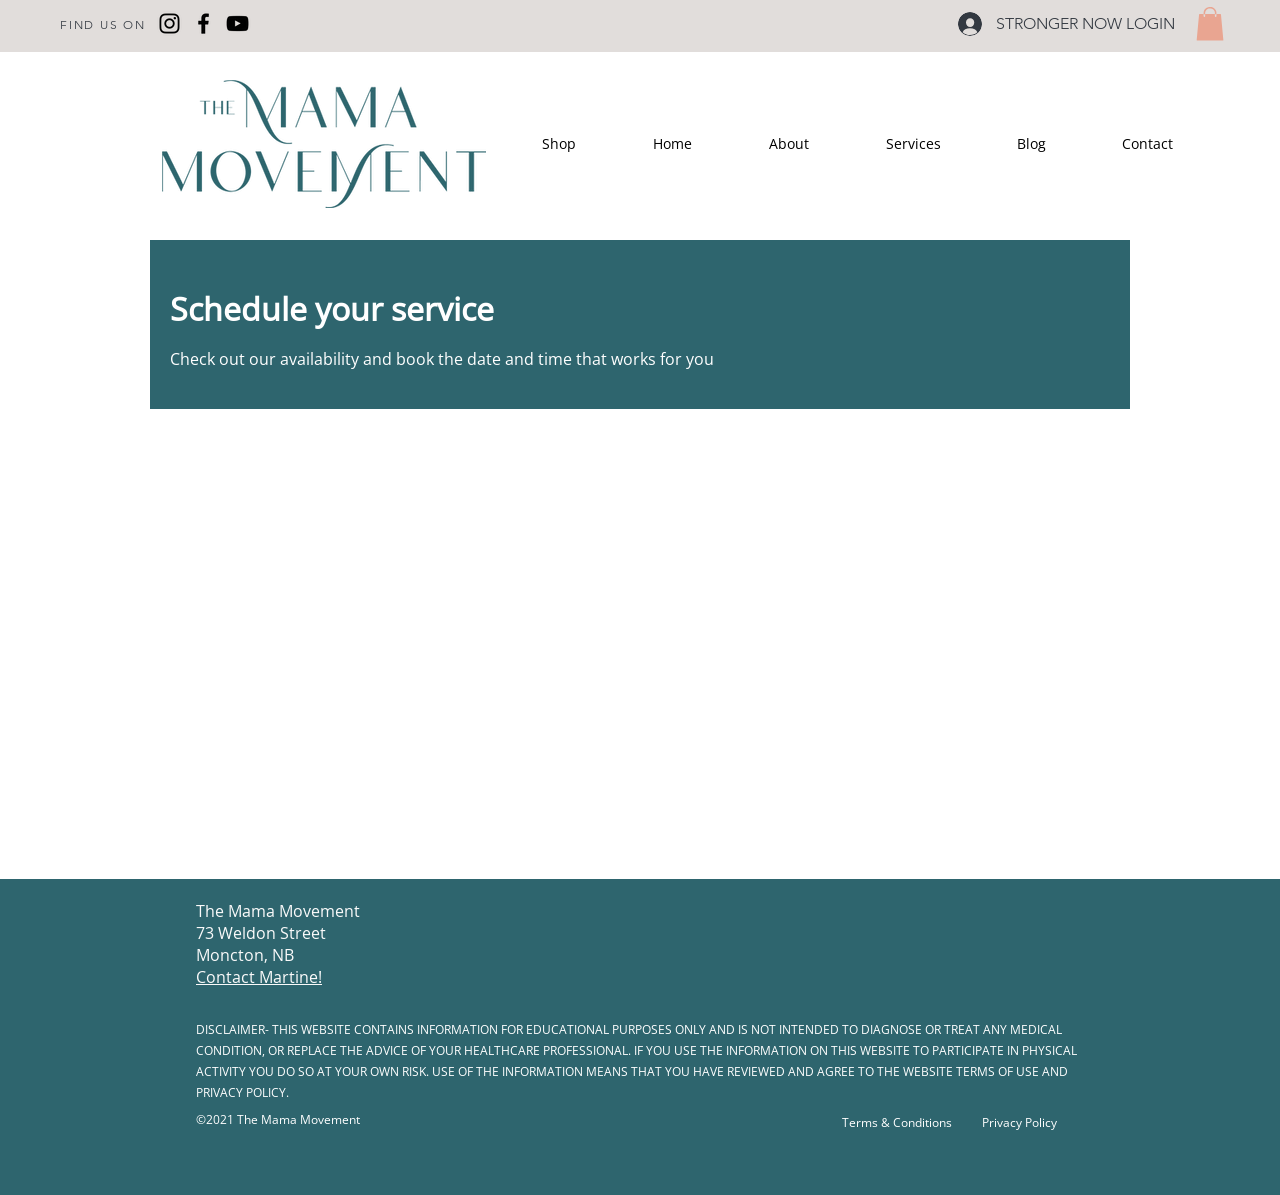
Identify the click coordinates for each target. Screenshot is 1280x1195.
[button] (1210, 23)
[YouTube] (237, 23)
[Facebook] (203, 23)
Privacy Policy (1019, 1122)
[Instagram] (169, 23)
